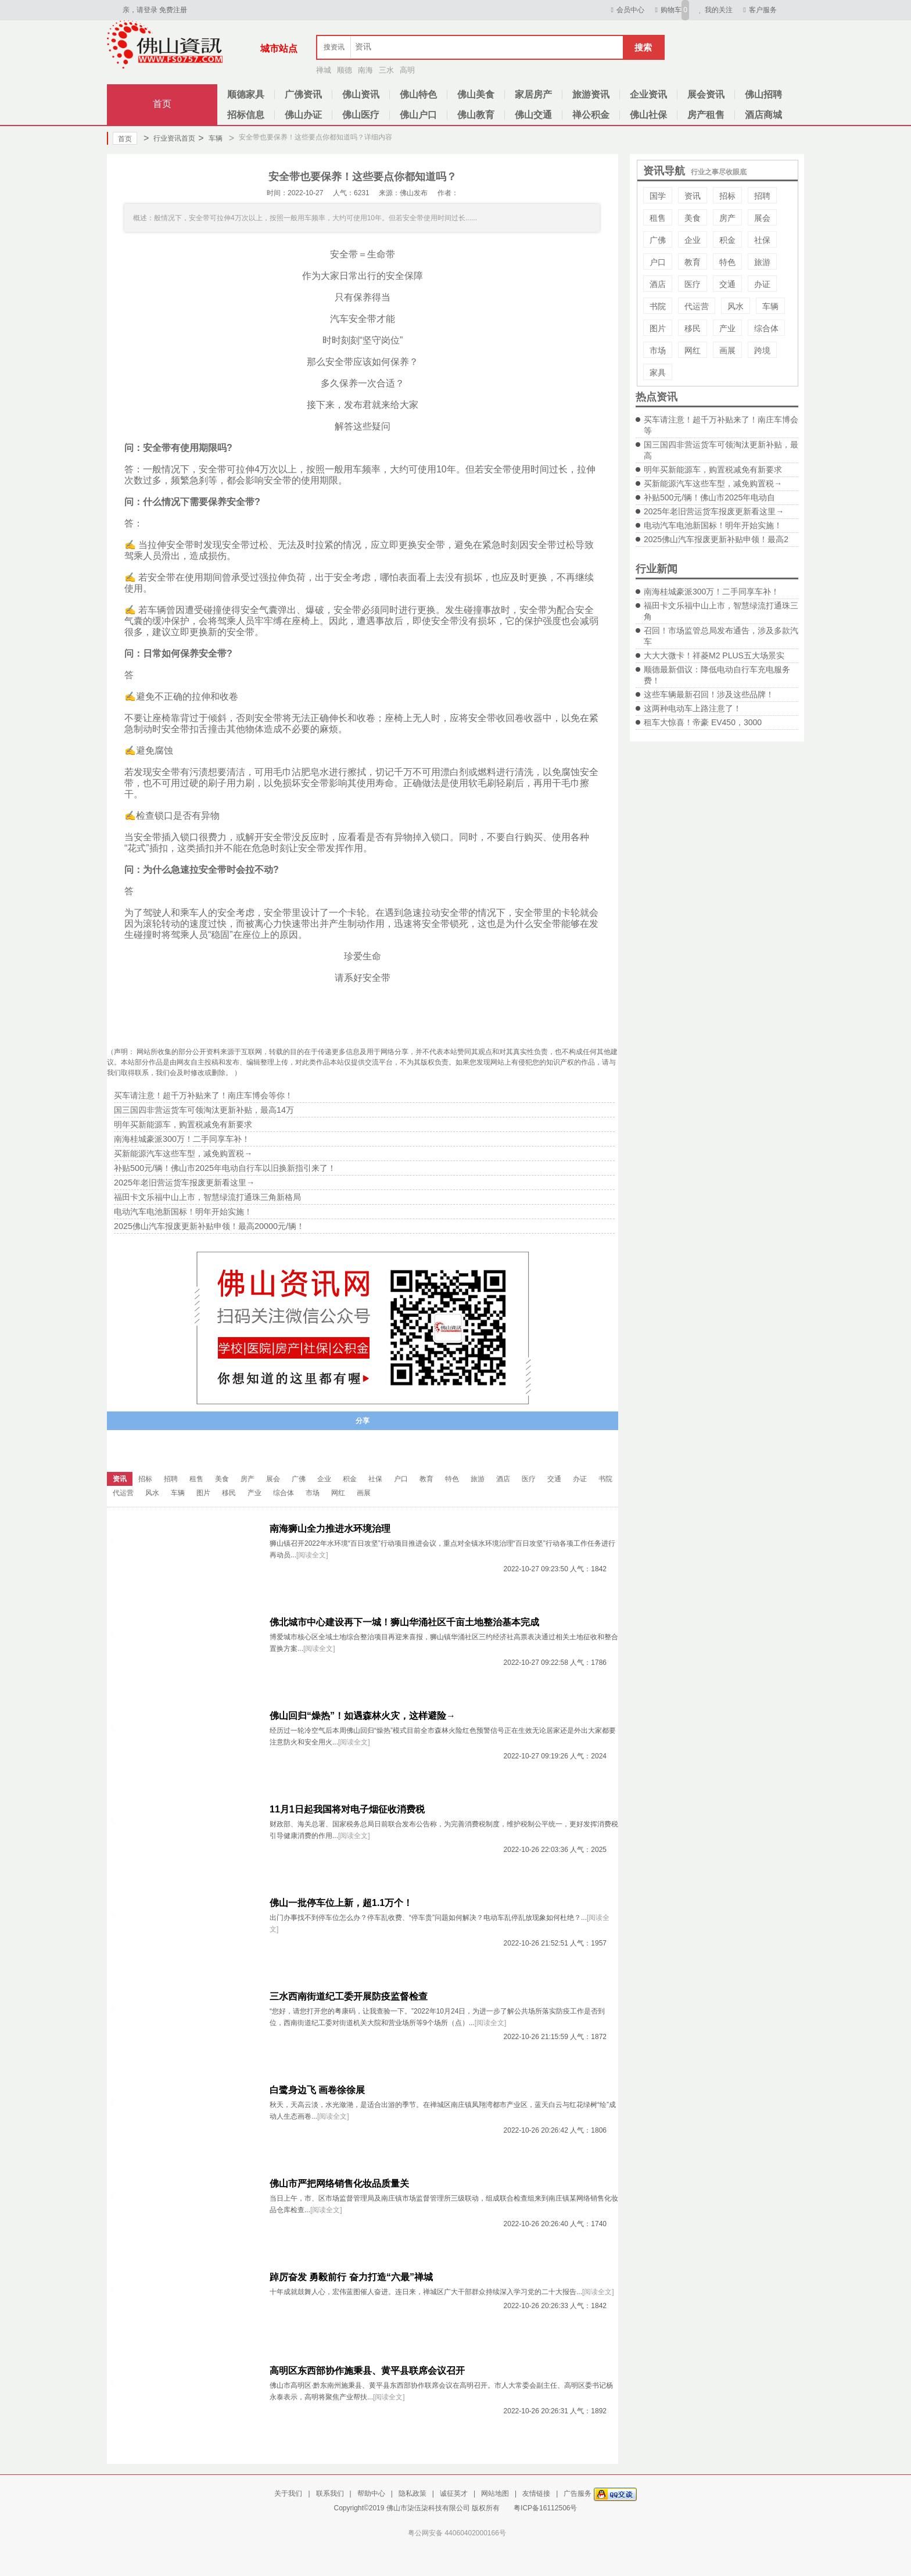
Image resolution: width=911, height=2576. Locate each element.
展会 (762, 218)
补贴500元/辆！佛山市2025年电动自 (709, 497)
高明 (407, 70)
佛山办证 (303, 115)
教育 (692, 262)
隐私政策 (412, 2493)
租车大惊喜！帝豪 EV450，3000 (703, 722)
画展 (727, 350)
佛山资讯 (360, 94)
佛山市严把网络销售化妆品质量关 (339, 2183)
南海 (365, 70)
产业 (727, 328)
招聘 (762, 195)
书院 (658, 306)
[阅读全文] (312, 1555)
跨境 (762, 350)
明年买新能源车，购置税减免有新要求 (713, 469)
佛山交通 (533, 115)
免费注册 (173, 10)
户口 (658, 262)
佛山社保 (648, 115)
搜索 (643, 47)
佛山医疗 (360, 115)
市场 (658, 350)
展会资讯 (706, 94)
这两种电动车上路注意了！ (692, 708)
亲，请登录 (140, 10)
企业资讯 (648, 94)
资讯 (692, 195)
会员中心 (626, 10)
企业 (692, 240)
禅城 (323, 70)
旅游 (762, 262)
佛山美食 (475, 94)
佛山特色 (418, 94)
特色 (727, 262)
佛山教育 (475, 115)
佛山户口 (418, 115)
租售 (658, 218)
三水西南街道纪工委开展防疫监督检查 (349, 1996)
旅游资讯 (590, 94)
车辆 (210, 138)
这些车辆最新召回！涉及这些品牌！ (709, 694)
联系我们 (330, 2493)
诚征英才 (454, 2493)
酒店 (658, 284)
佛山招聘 (763, 94)
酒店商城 (763, 115)
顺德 (344, 70)
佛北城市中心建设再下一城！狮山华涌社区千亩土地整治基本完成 (404, 1622)
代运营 (696, 306)
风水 (735, 306)
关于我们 (288, 2493)
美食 (692, 218)
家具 (658, 372)
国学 (658, 195)
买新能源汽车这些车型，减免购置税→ (713, 483)
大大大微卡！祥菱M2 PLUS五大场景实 (714, 655)
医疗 (692, 284)
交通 (727, 284)
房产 (727, 218)
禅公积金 (590, 115)
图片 (658, 328)
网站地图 (495, 2493)
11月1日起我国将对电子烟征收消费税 (347, 1809)
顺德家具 (245, 94)
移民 (692, 328)
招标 (727, 195)
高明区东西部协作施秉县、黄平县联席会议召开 (367, 2371)
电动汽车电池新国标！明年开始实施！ (713, 525)
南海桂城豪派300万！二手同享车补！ (711, 591)
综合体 (766, 328)
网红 (692, 350)
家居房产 (533, 94)
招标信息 (245, 115)
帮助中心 (371, 2493)
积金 (727, 240)
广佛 (658, 240)
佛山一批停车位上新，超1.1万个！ (341, 1903)
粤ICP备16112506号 (545, 2508)
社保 (762, 240)
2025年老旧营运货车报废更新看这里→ (714, 511)
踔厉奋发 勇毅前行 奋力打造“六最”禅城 (351, 2277)
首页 (162, 104)
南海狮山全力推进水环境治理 (330, 1529)
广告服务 (577, 2493)
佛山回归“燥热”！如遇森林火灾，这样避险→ (363, 1716)
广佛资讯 (303, 94)
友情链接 (536, 2493)
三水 (386, 70)
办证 (762, 284)
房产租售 (706, 115)
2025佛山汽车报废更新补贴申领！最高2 (716, 539)
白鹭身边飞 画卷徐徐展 (317, 2090)
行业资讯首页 (169, 138)
